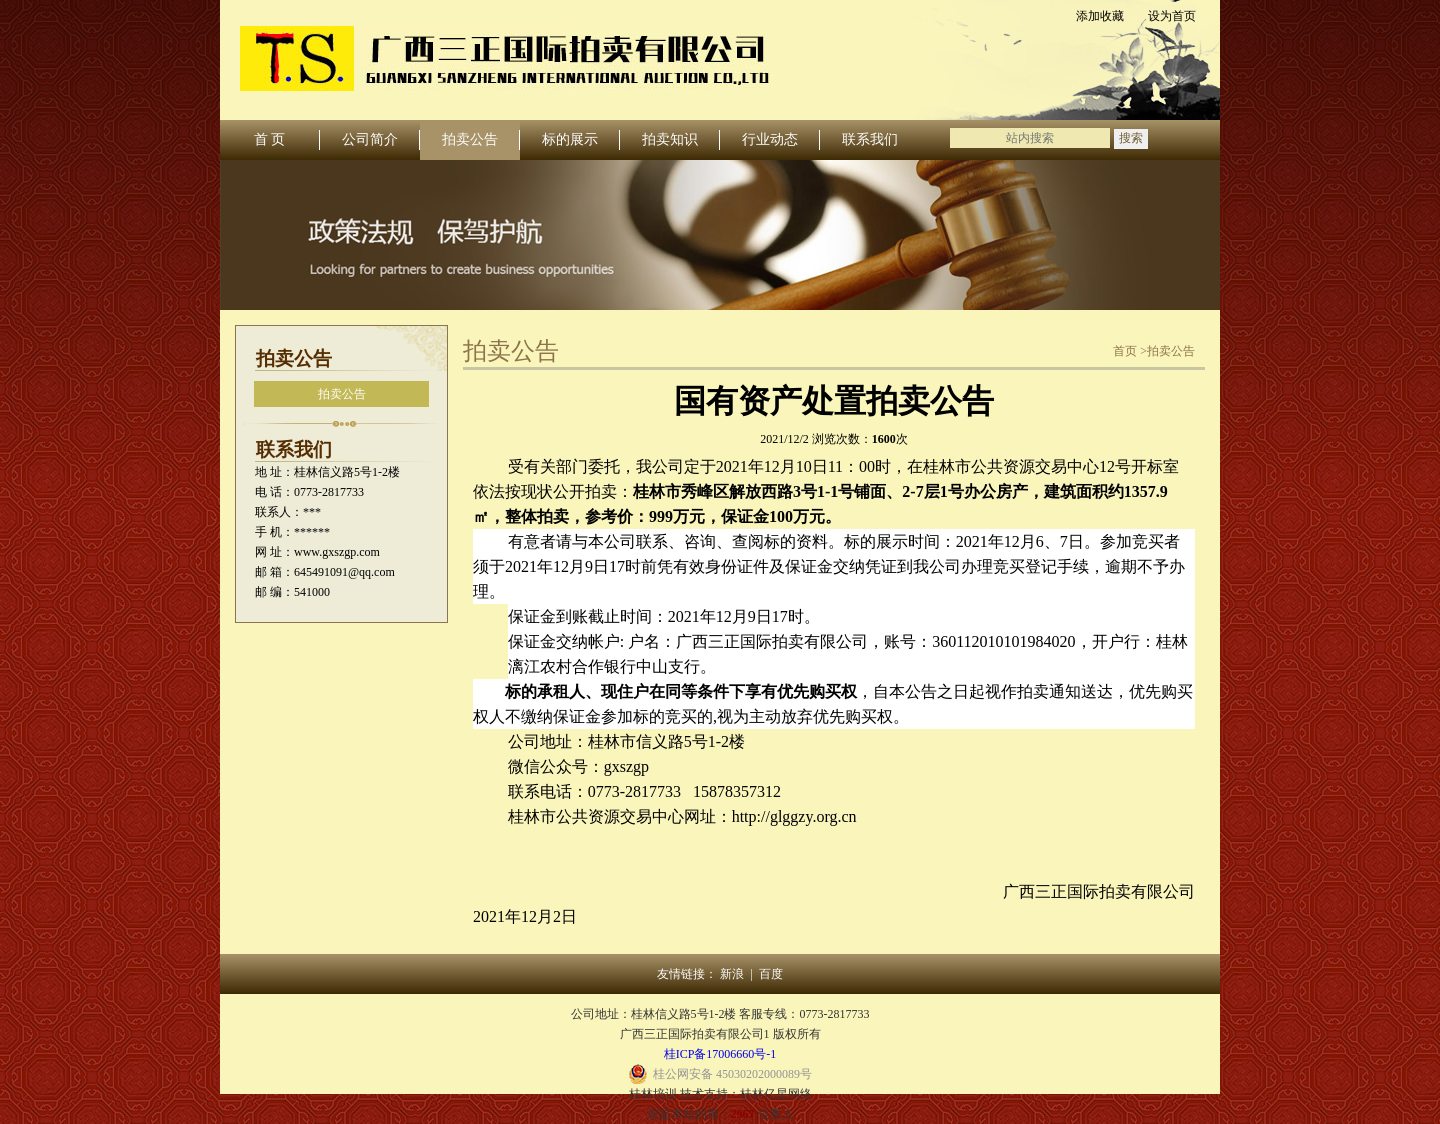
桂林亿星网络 (776, 1094)
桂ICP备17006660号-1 (720, 1054)
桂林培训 (653, 1094)
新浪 (732, 974)
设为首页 (1172, 16)
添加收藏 (1100, 16)
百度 (771, 974)
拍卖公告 (342, 394)
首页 (1125, 351)
